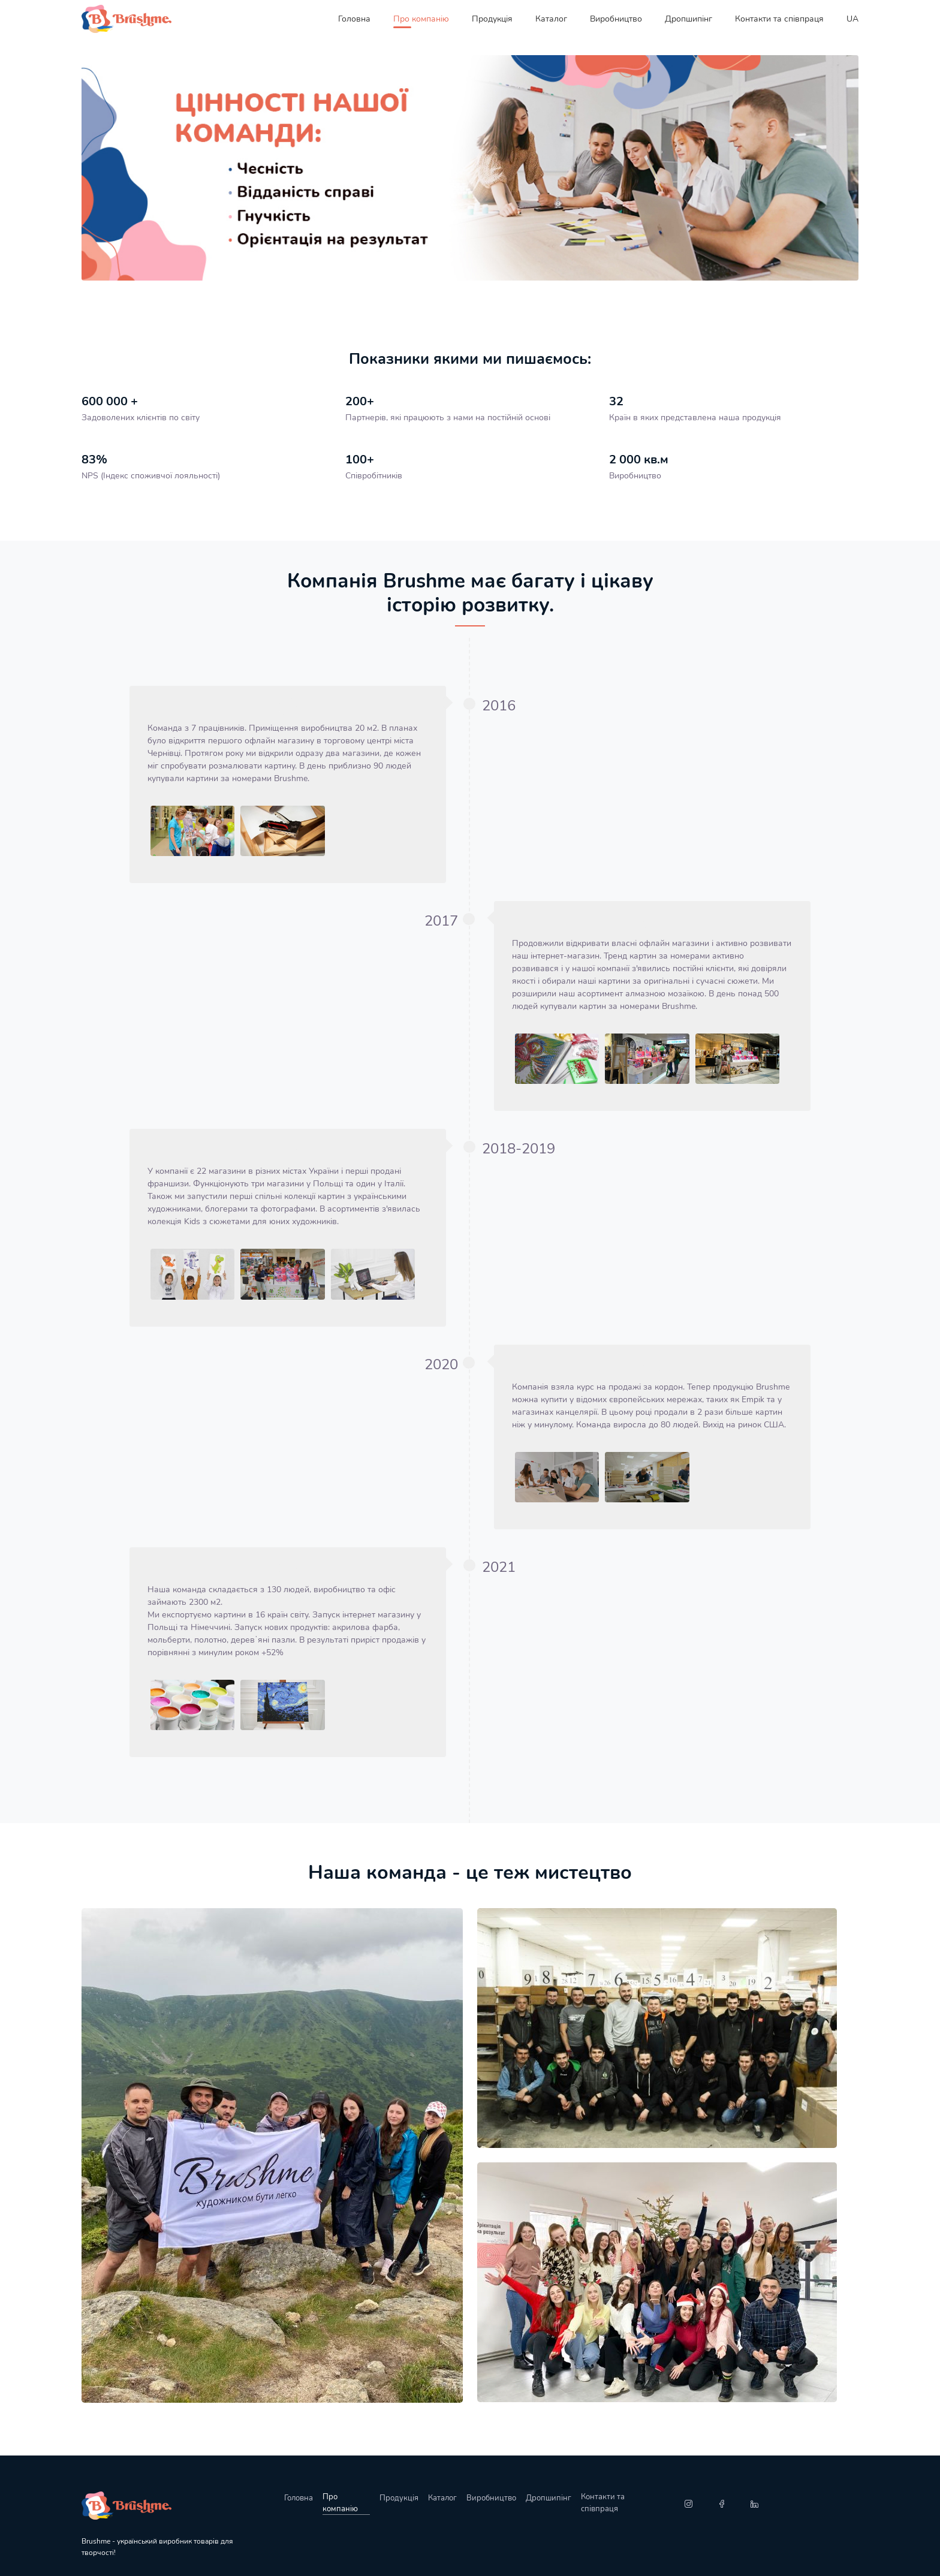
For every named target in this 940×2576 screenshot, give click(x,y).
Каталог (551, 19)
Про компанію (421, 19)
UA (852, 19)
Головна (354, 19)
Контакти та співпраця (779, 19)
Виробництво (616, 19)
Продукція (492, 19)
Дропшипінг (688, 19)
